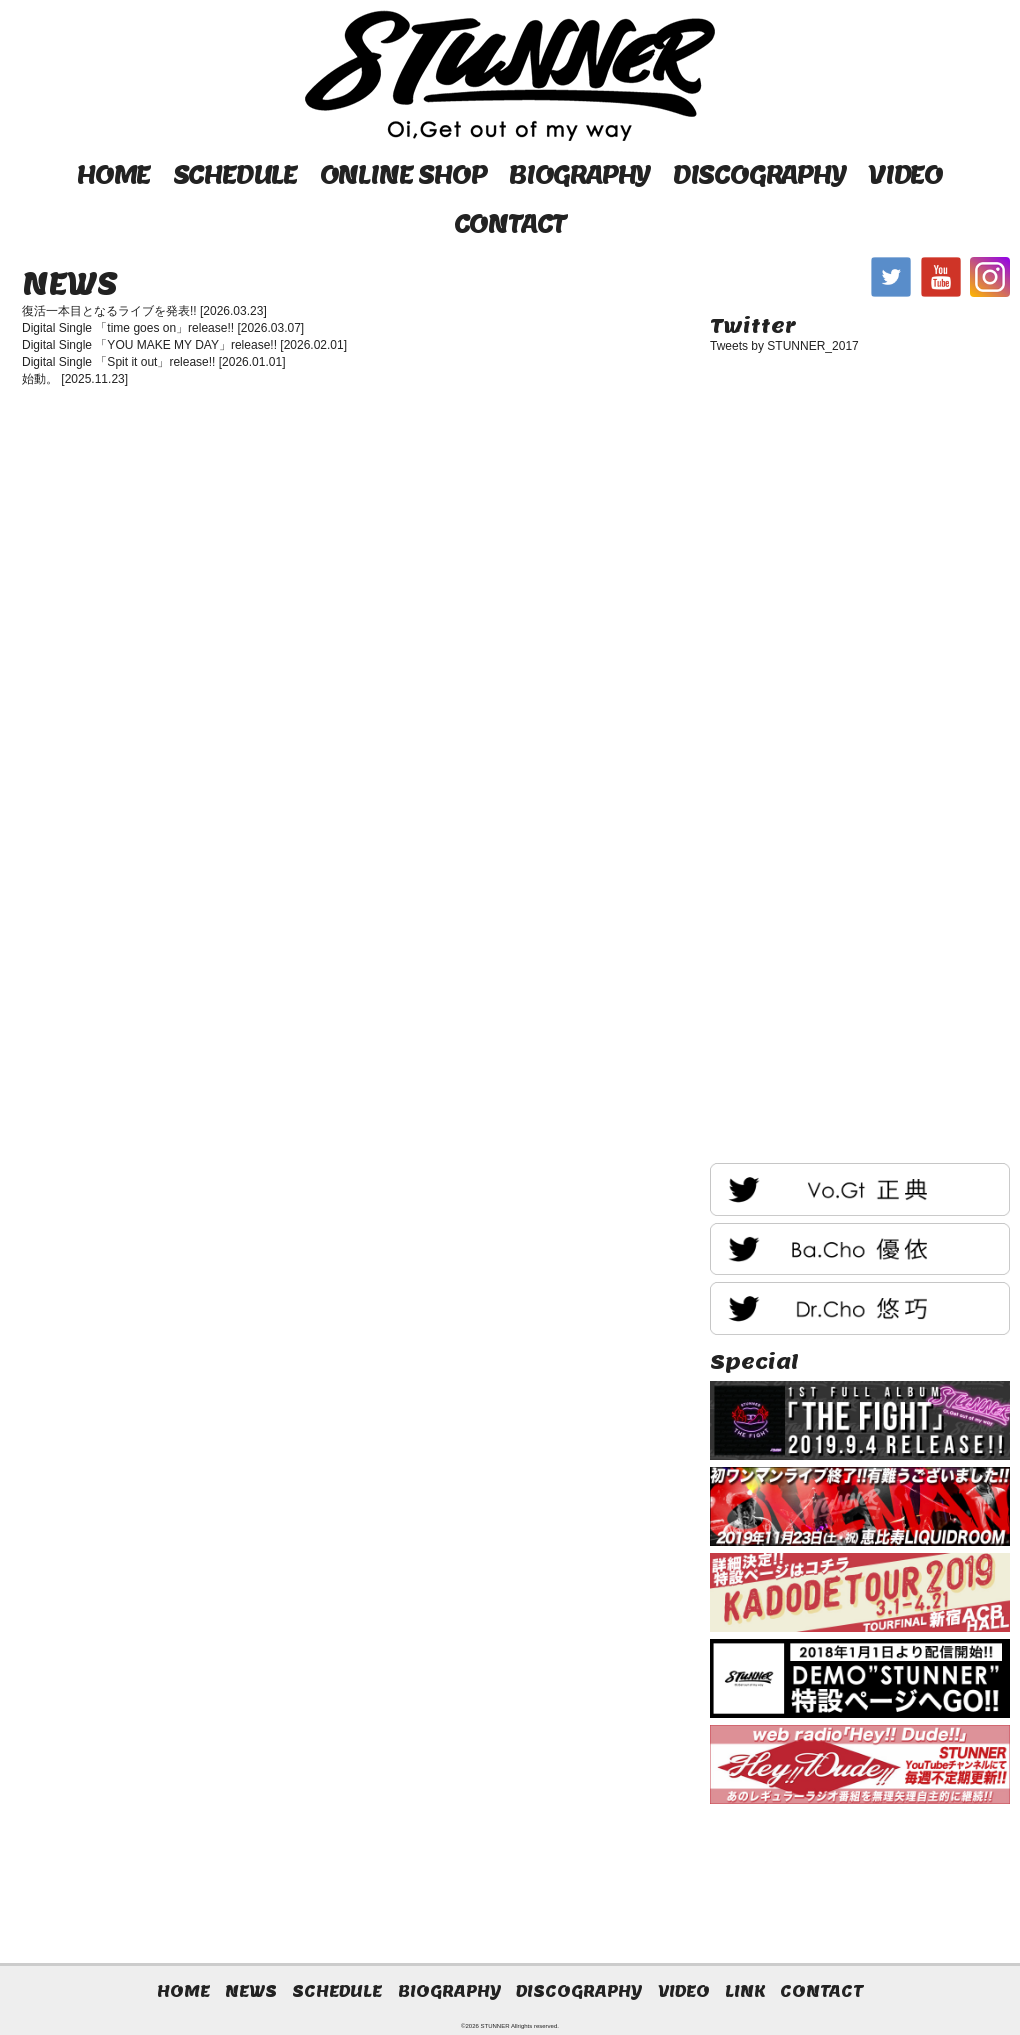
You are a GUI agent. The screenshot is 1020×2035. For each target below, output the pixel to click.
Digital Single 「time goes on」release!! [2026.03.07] (163, 328)
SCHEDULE (235, 174)
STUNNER (495, 2026)
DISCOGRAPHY (759, 174)
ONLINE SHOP (403, 174)
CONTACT (510, 223)
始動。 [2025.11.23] (75, 379)
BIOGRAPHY (579, 174)
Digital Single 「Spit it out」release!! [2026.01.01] (153, 362)
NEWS (251, 1991)
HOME (113, 174)
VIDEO (905, 174)
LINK (745, 1991)
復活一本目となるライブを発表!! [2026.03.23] (144, 311)
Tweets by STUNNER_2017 (784, 346)
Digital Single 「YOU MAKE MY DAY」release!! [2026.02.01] (184, 345)
